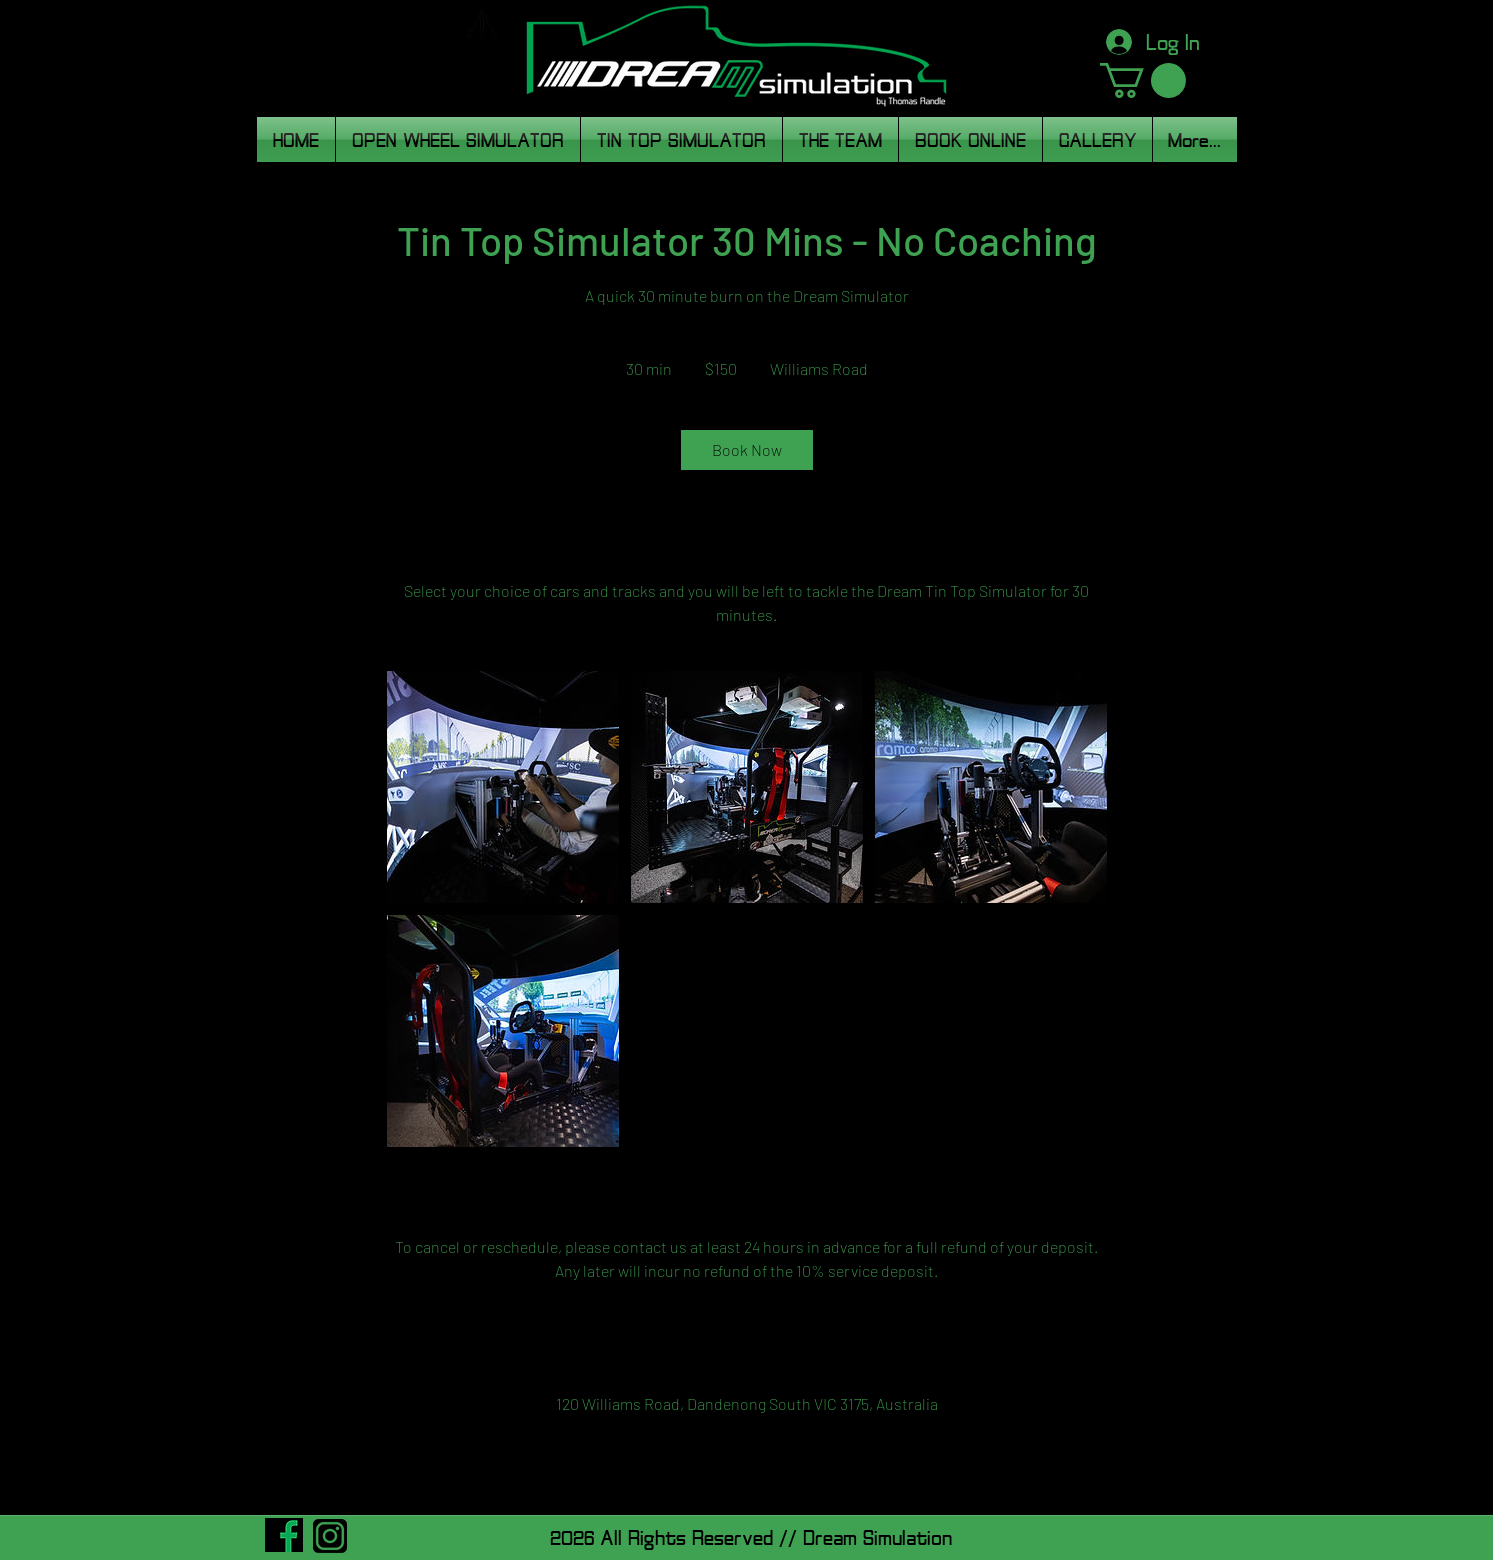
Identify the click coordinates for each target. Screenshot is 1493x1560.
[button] (1143, 80)
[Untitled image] (503, 787)
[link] (747, 450)
